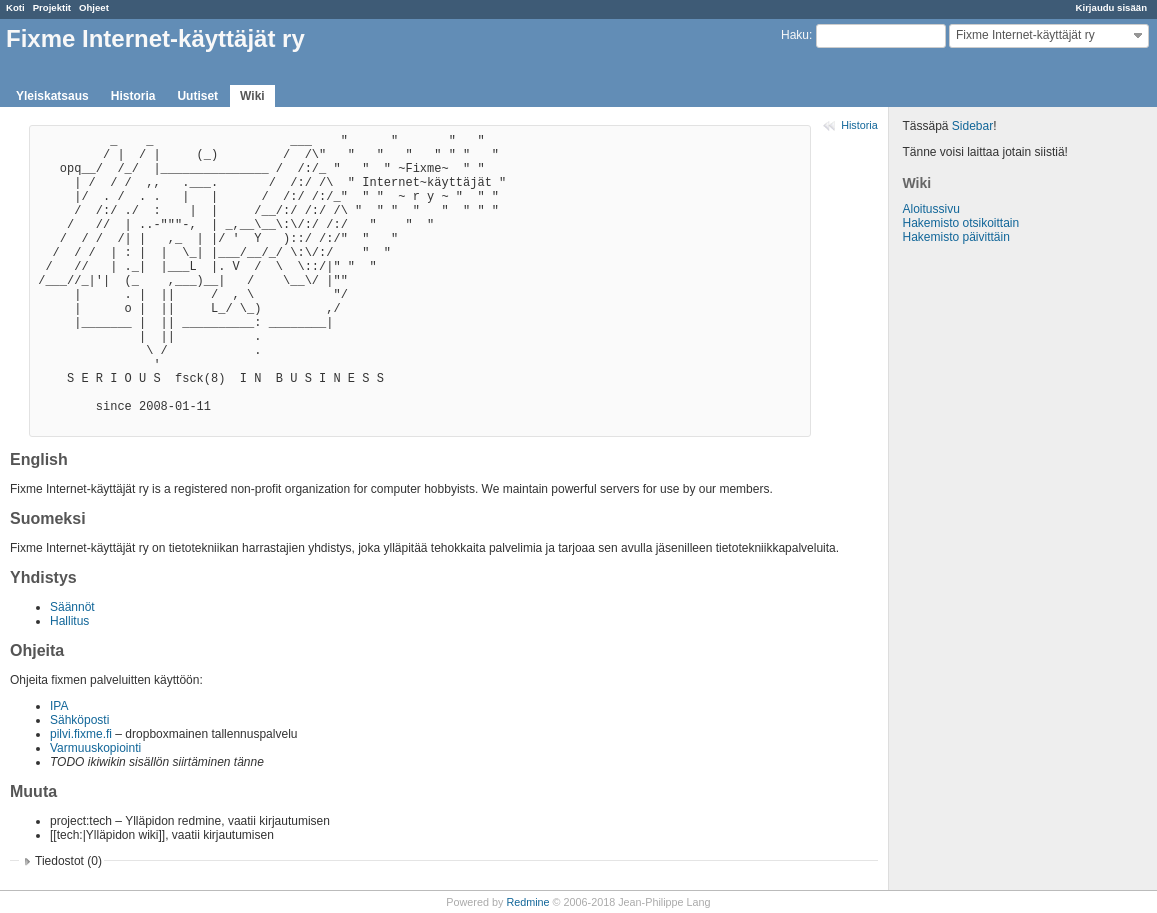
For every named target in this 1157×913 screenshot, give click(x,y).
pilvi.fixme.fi (81, 734)
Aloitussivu (930, 209)
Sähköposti (79, 720)
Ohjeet (94, 7)
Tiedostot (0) (68, 861)
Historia (133, 96)
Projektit (52, 7)
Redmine (527, 902)
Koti (15, 7)
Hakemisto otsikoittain (960, 223)
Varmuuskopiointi (95, 748)
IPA (59, 706)
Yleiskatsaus (52, 96)
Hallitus (69, 621)
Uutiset (197, 96)
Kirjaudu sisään (1111, 7)
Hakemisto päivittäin (955, 237)
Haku (795, 35)
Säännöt (72, 607)
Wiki (252, 96)
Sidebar (972, 126)
